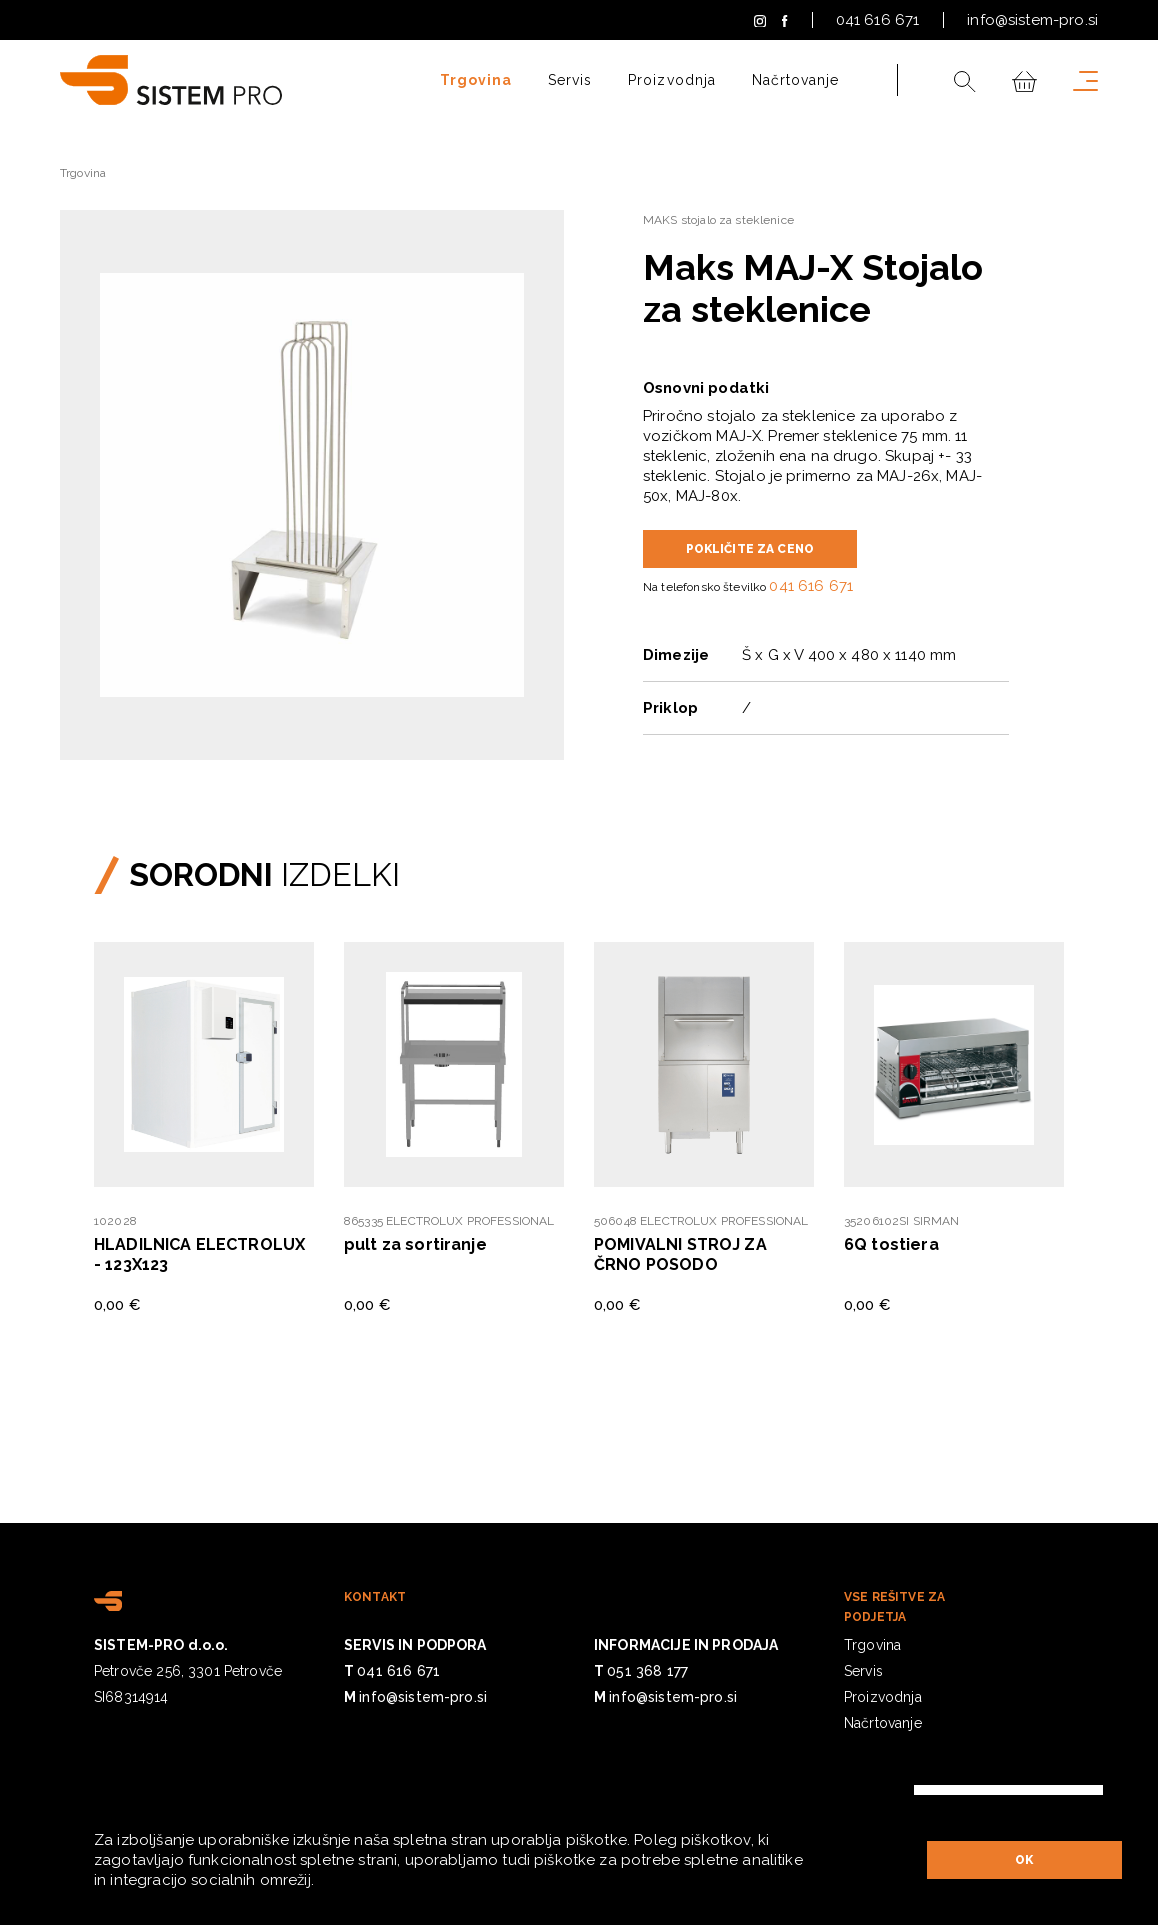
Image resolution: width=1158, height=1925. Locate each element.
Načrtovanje (796, 80)
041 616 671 (878, 20)
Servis (570, 80)
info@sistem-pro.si (1032, 20)
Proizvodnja (672, 80)
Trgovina (476, 80)
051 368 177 (647, 1671)
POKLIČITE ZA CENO (750, 549)
